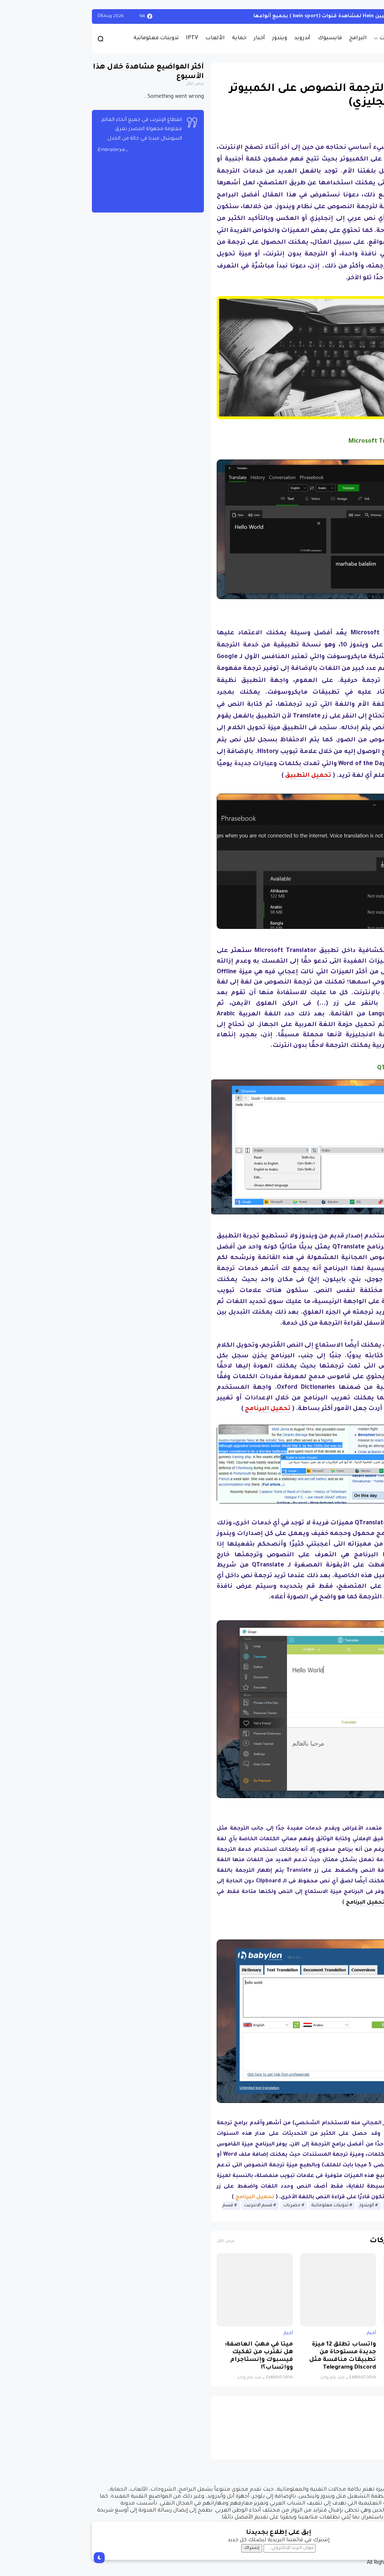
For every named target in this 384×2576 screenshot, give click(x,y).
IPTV (106, 38)
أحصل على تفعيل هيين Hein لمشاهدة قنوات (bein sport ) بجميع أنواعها (257, 16)
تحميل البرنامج (279, 1903)
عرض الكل (139, 2241)
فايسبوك (243, 38)
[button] (366, 213)
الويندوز (365, 16)
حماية (153, 38)
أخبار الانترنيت (312, 2205)
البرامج (271, 38)
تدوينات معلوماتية (69, 38)
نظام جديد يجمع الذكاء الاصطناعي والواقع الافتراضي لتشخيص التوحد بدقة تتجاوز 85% (339, 2356)
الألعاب (128, 38)
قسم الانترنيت (172, 2205)
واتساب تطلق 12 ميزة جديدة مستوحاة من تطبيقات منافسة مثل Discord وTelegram (256, 2356)
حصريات (303, 38)
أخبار (173, 38)
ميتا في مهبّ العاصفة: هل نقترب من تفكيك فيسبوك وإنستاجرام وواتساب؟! (172, 2356)
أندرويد (216, 38)
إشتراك (165, 2548)
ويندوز (193, 38)
